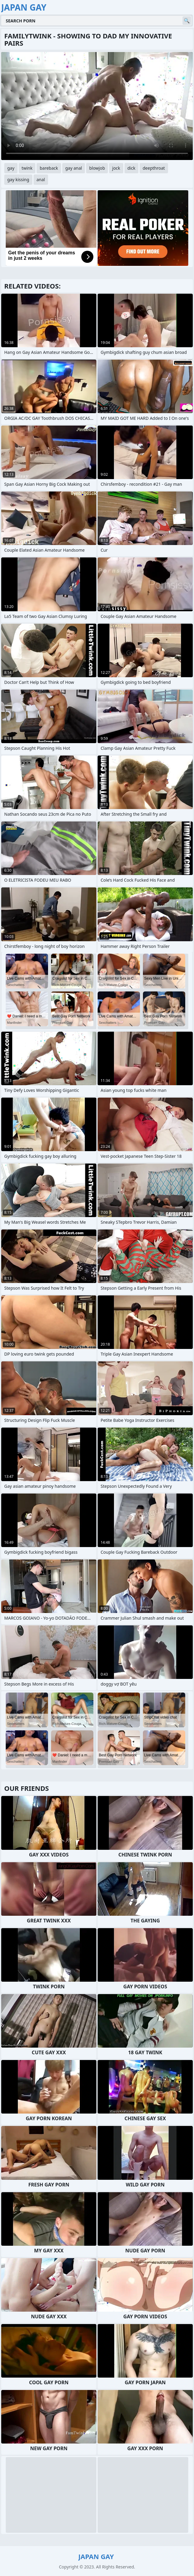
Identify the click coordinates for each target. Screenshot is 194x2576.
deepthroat (154, 168)
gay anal (73, 168)
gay (11, 168)
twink (27, 168)
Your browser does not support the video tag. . (97, 106)
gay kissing (18, 179)
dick (131, 168)
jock (116, 168)
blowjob (97, 168)
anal (41, 179)
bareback (49, 168)
